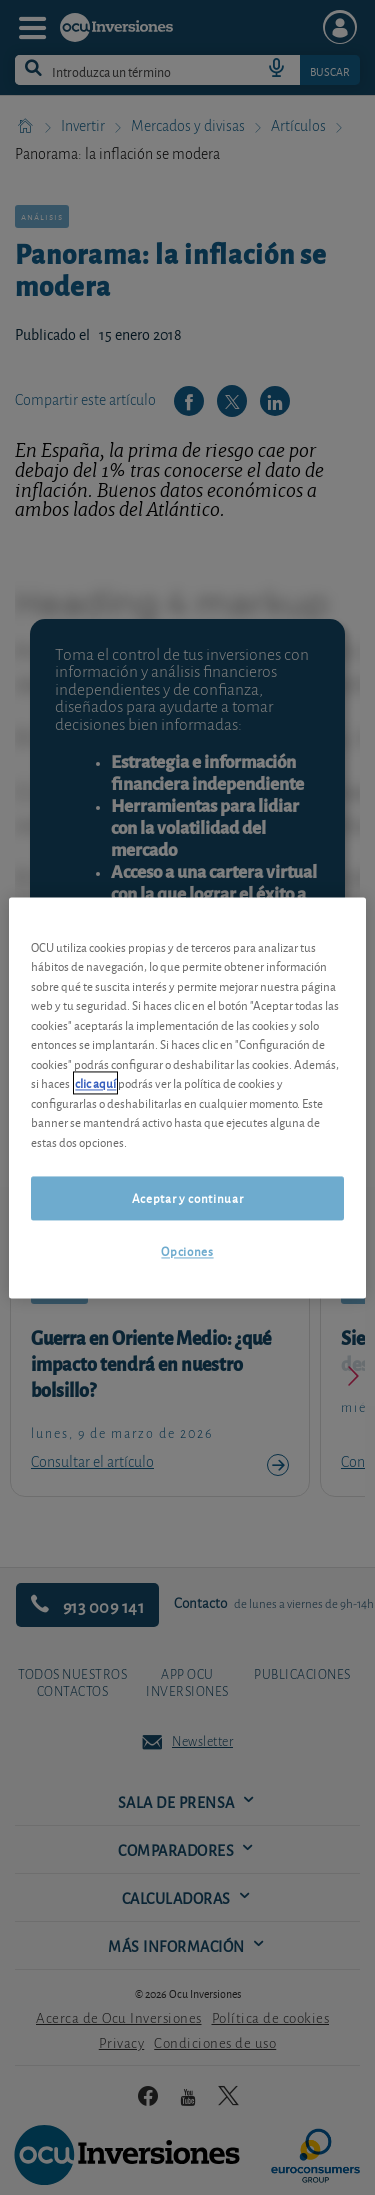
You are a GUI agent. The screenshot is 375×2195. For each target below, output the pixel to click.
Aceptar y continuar (187, 1198)
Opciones (187, 1251)
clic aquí (95, 1083)
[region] (187, 1097)
